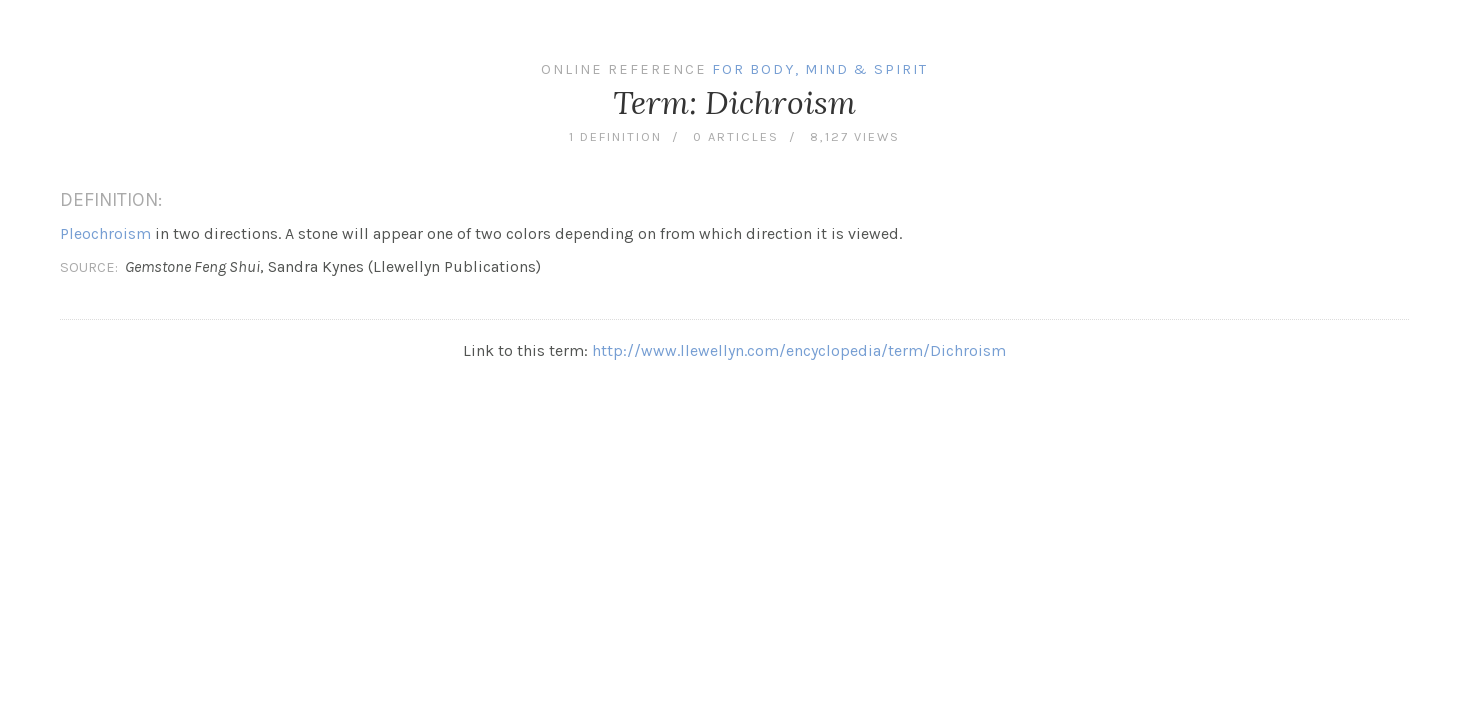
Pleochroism (105, 233)
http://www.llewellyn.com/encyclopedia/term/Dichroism (799, 350)
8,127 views (855, 136)
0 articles (736, 136)
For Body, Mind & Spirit (820, 69)
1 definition (615, 136)
